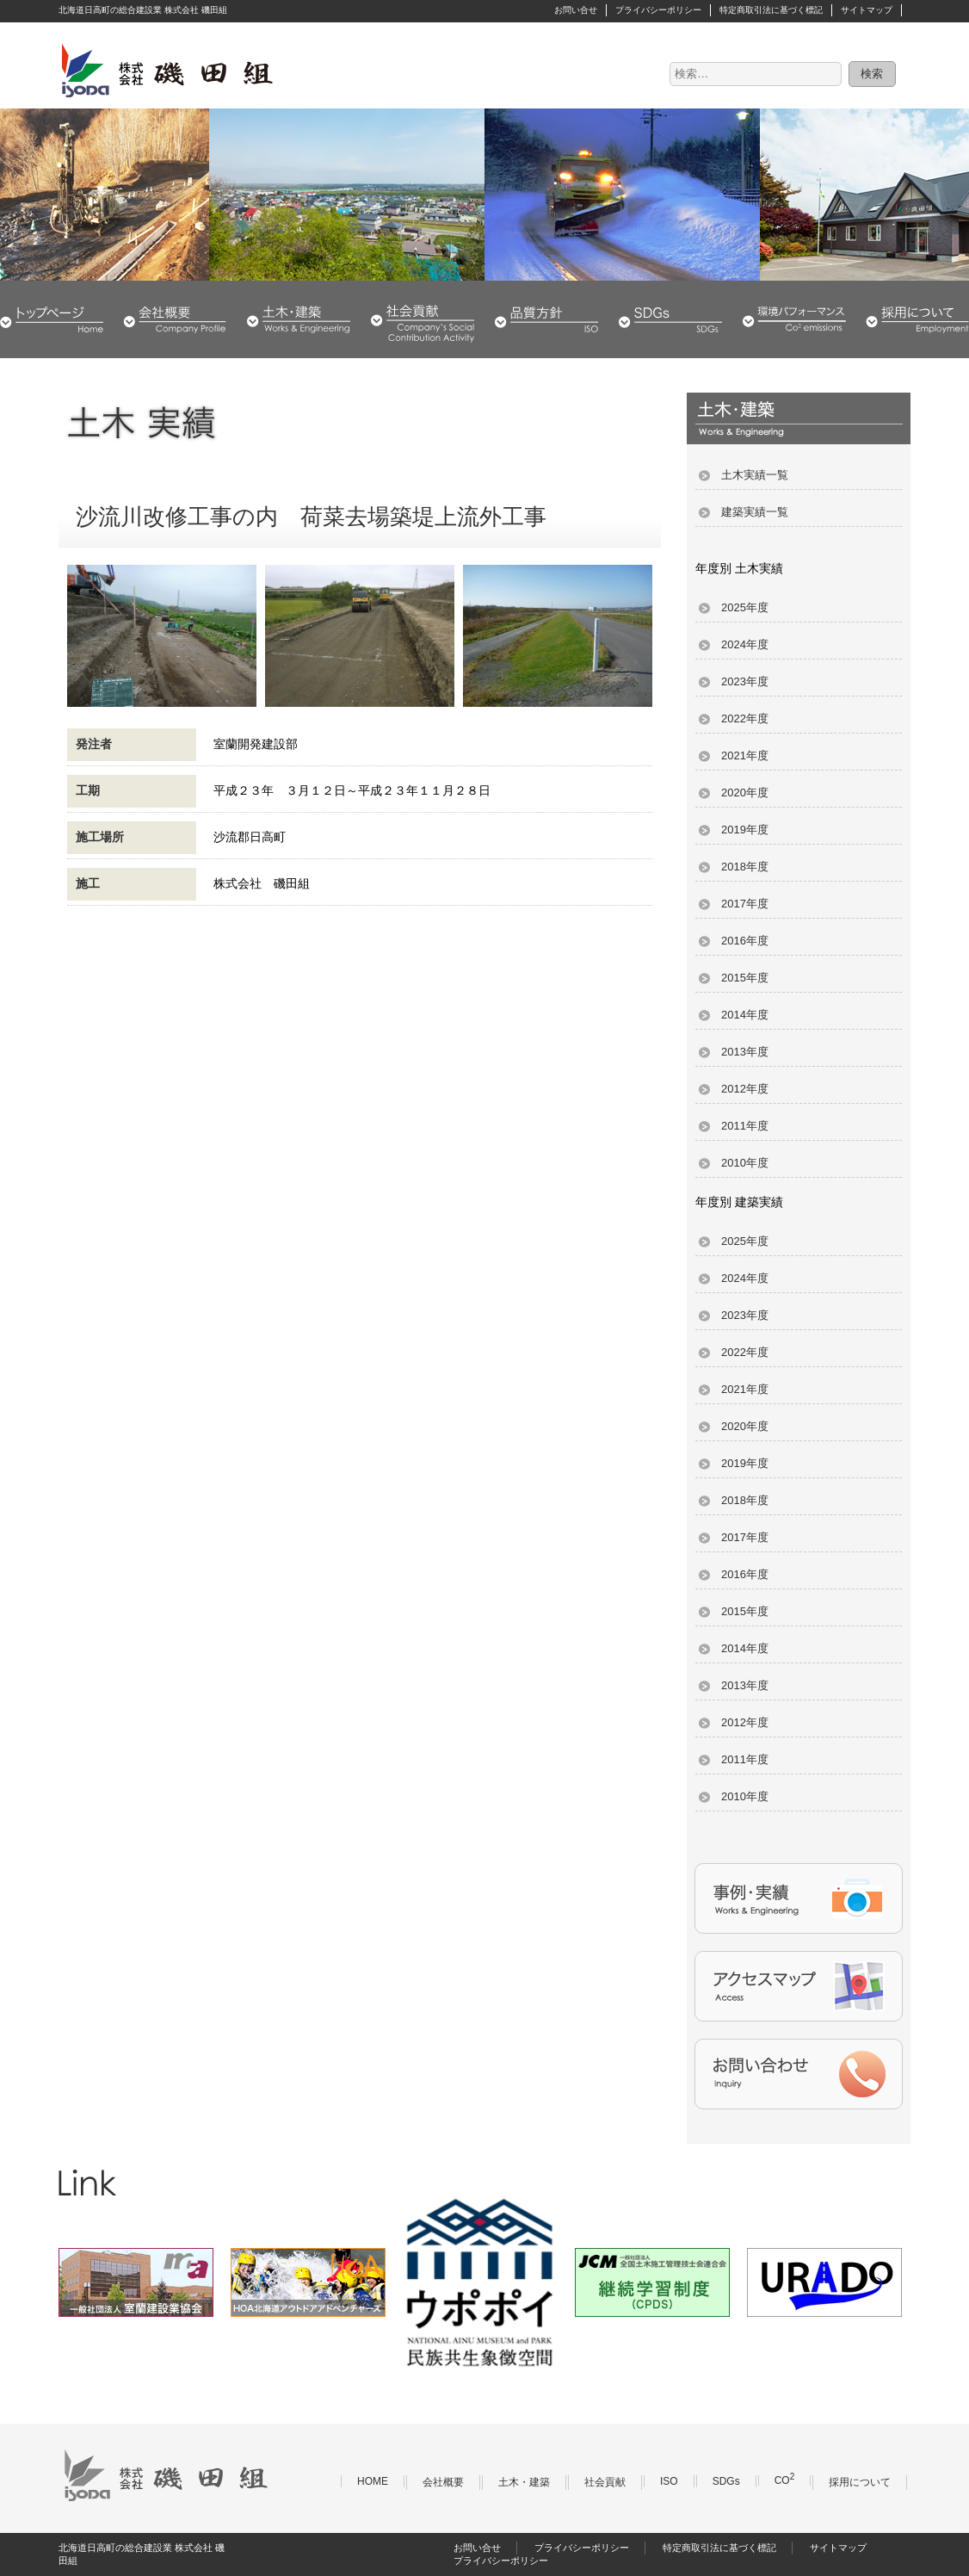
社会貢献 (422, 319)
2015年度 (744, 977)
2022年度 (744, 718)
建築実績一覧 (754, 511)
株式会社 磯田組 (166, 70)
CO (785, 2480)
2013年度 (744, 1051)
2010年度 (744, 1162)
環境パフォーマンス (794, 319)
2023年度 (744, 681)
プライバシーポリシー (658, 10)
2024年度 (744, 644)
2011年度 (744, 1125)
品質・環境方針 (546, 319)
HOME (51, 319)
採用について (917, 319)
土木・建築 (298, 319)
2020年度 (744, 792)
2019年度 (744, 829)
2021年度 (744, 755)
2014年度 (744, 1014)
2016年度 (744, 940)
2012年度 (744, 1088)
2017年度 (744, 903)
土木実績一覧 (754, 474)
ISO (669, 2481)
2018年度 (744, 866)
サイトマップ (866, 10)
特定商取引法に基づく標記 (771, 10)
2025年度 (744, 607)
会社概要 (174, 319)
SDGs (670, 319)
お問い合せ (575, 10)
